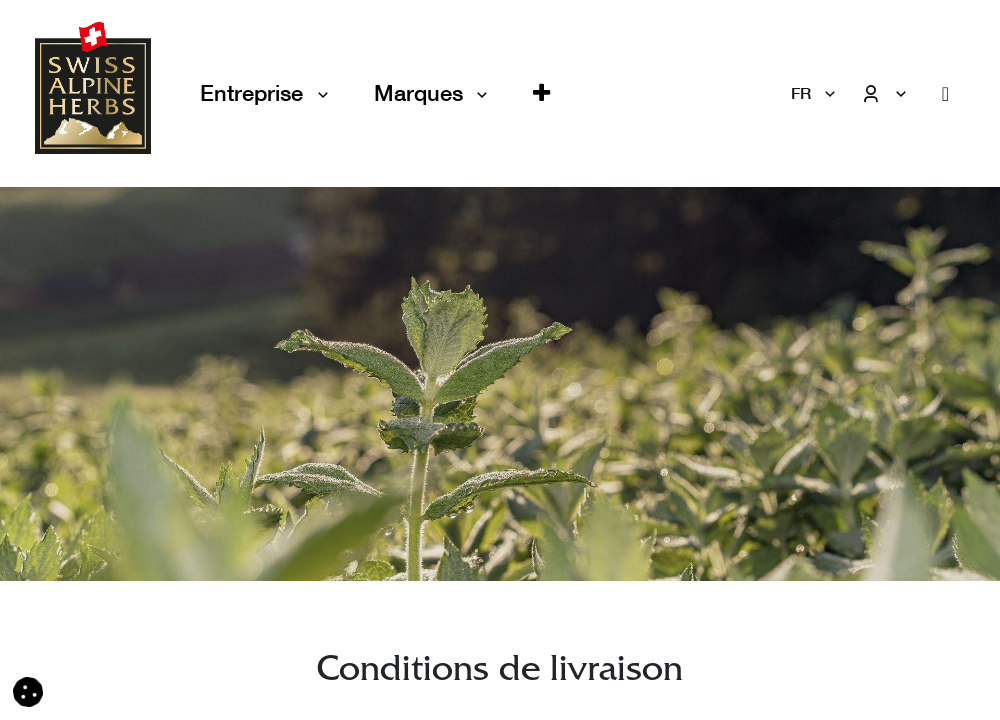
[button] (541, 93)
